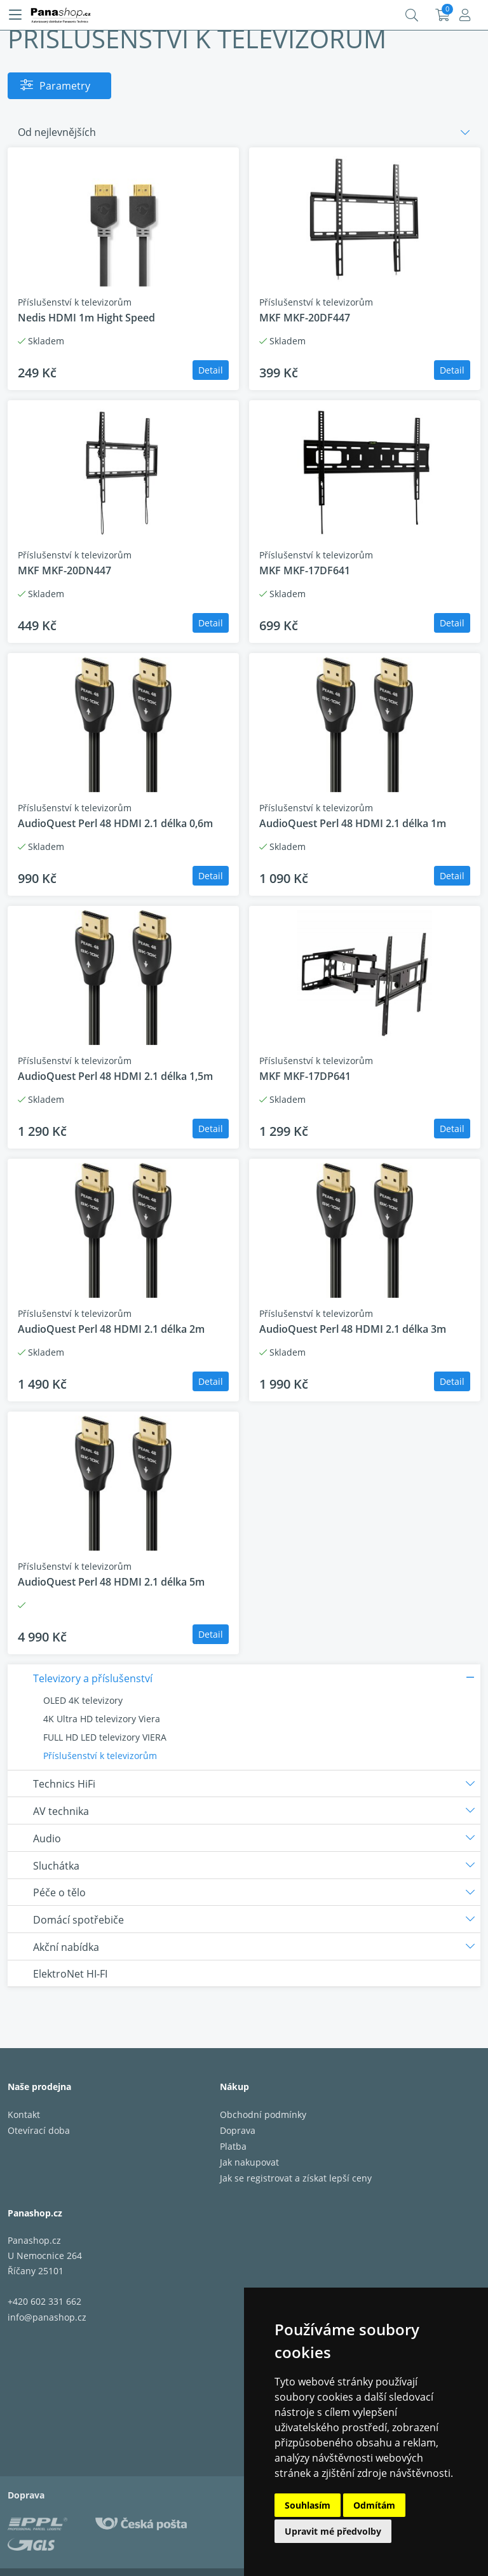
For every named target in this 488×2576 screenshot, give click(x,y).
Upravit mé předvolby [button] (333, 2531)
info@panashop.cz (47, 2317)
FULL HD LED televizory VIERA (104, 1737)
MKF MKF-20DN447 (64, 570)
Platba (233, 2146)
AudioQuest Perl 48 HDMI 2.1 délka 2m (111, 1329)
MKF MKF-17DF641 (304, 570)
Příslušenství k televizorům (100, 1756)
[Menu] (15, 15)
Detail (210, 370)
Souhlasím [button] (307, 2505)
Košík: (443, 15)
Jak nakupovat (249, 2162)
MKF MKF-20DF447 (304, 318)
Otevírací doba (39, 2130)
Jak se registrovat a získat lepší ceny (296, 2178)
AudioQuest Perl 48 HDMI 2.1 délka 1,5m (115, 1076)
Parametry (64, 86)
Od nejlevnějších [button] (57, 132)
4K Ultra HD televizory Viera (101, 1719)
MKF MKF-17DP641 (305, 1076)
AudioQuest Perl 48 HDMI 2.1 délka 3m (352, 1329)
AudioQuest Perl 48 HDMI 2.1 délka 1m (352, 823)
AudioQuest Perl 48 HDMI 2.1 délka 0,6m (115, 823)
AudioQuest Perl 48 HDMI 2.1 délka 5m (111, 1582)
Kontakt (24, 2114)
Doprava (237, 2130)
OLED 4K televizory (83, 1700)
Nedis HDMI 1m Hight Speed (86, 318)
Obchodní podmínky (263, 2114)
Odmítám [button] (374, 2505)
